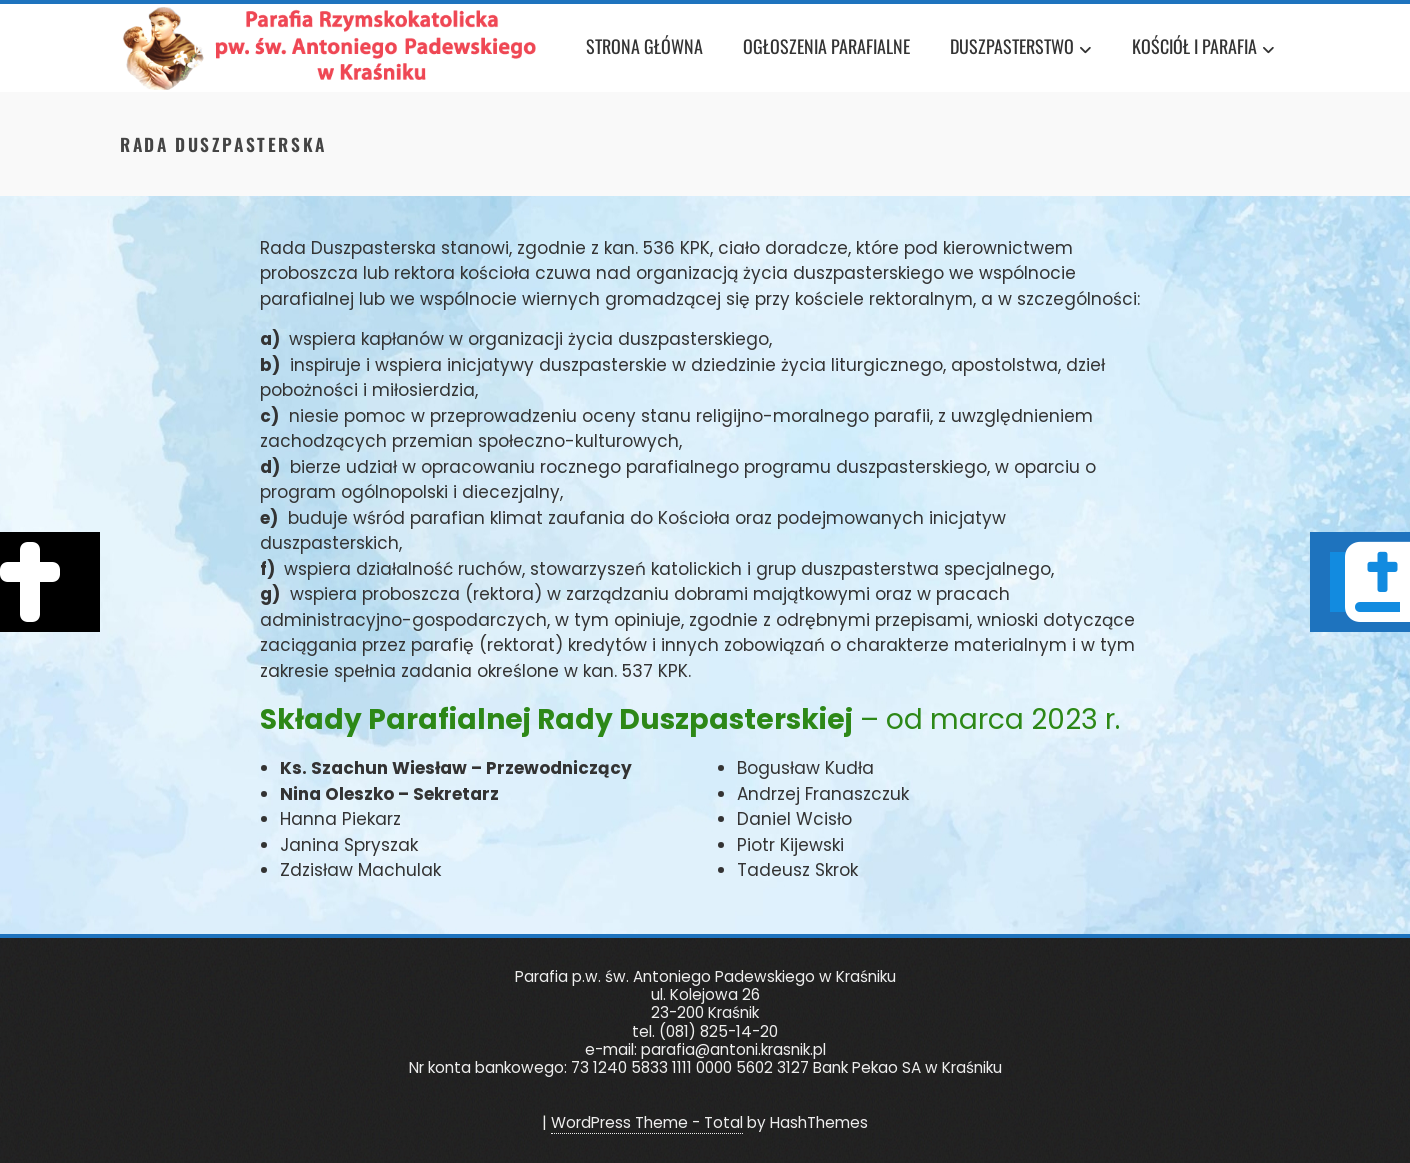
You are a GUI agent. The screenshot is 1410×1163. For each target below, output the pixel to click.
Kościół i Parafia (1203, 49)
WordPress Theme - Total (647, 1122)
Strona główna (644, 46)
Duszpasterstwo (1021, 49)
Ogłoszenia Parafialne (826, 46)
